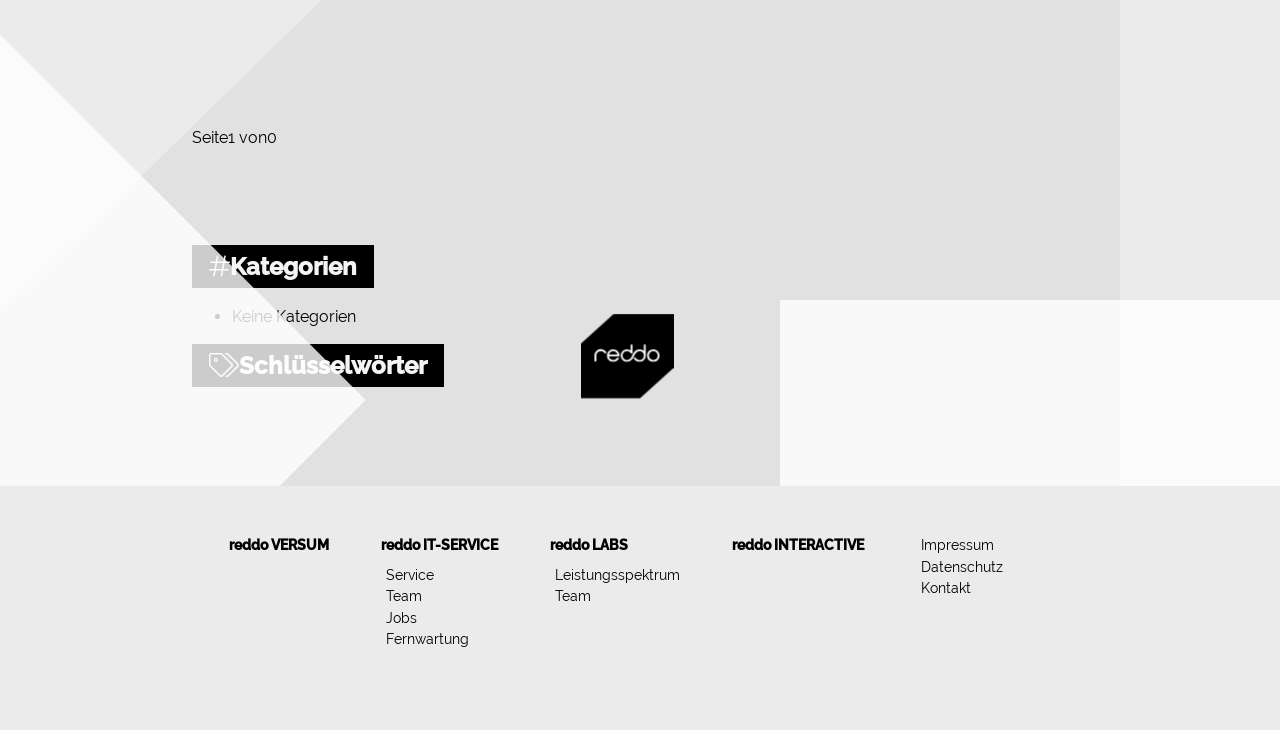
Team (404, 595)
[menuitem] (279, 545)
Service (410, 574)
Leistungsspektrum (617, 574)
